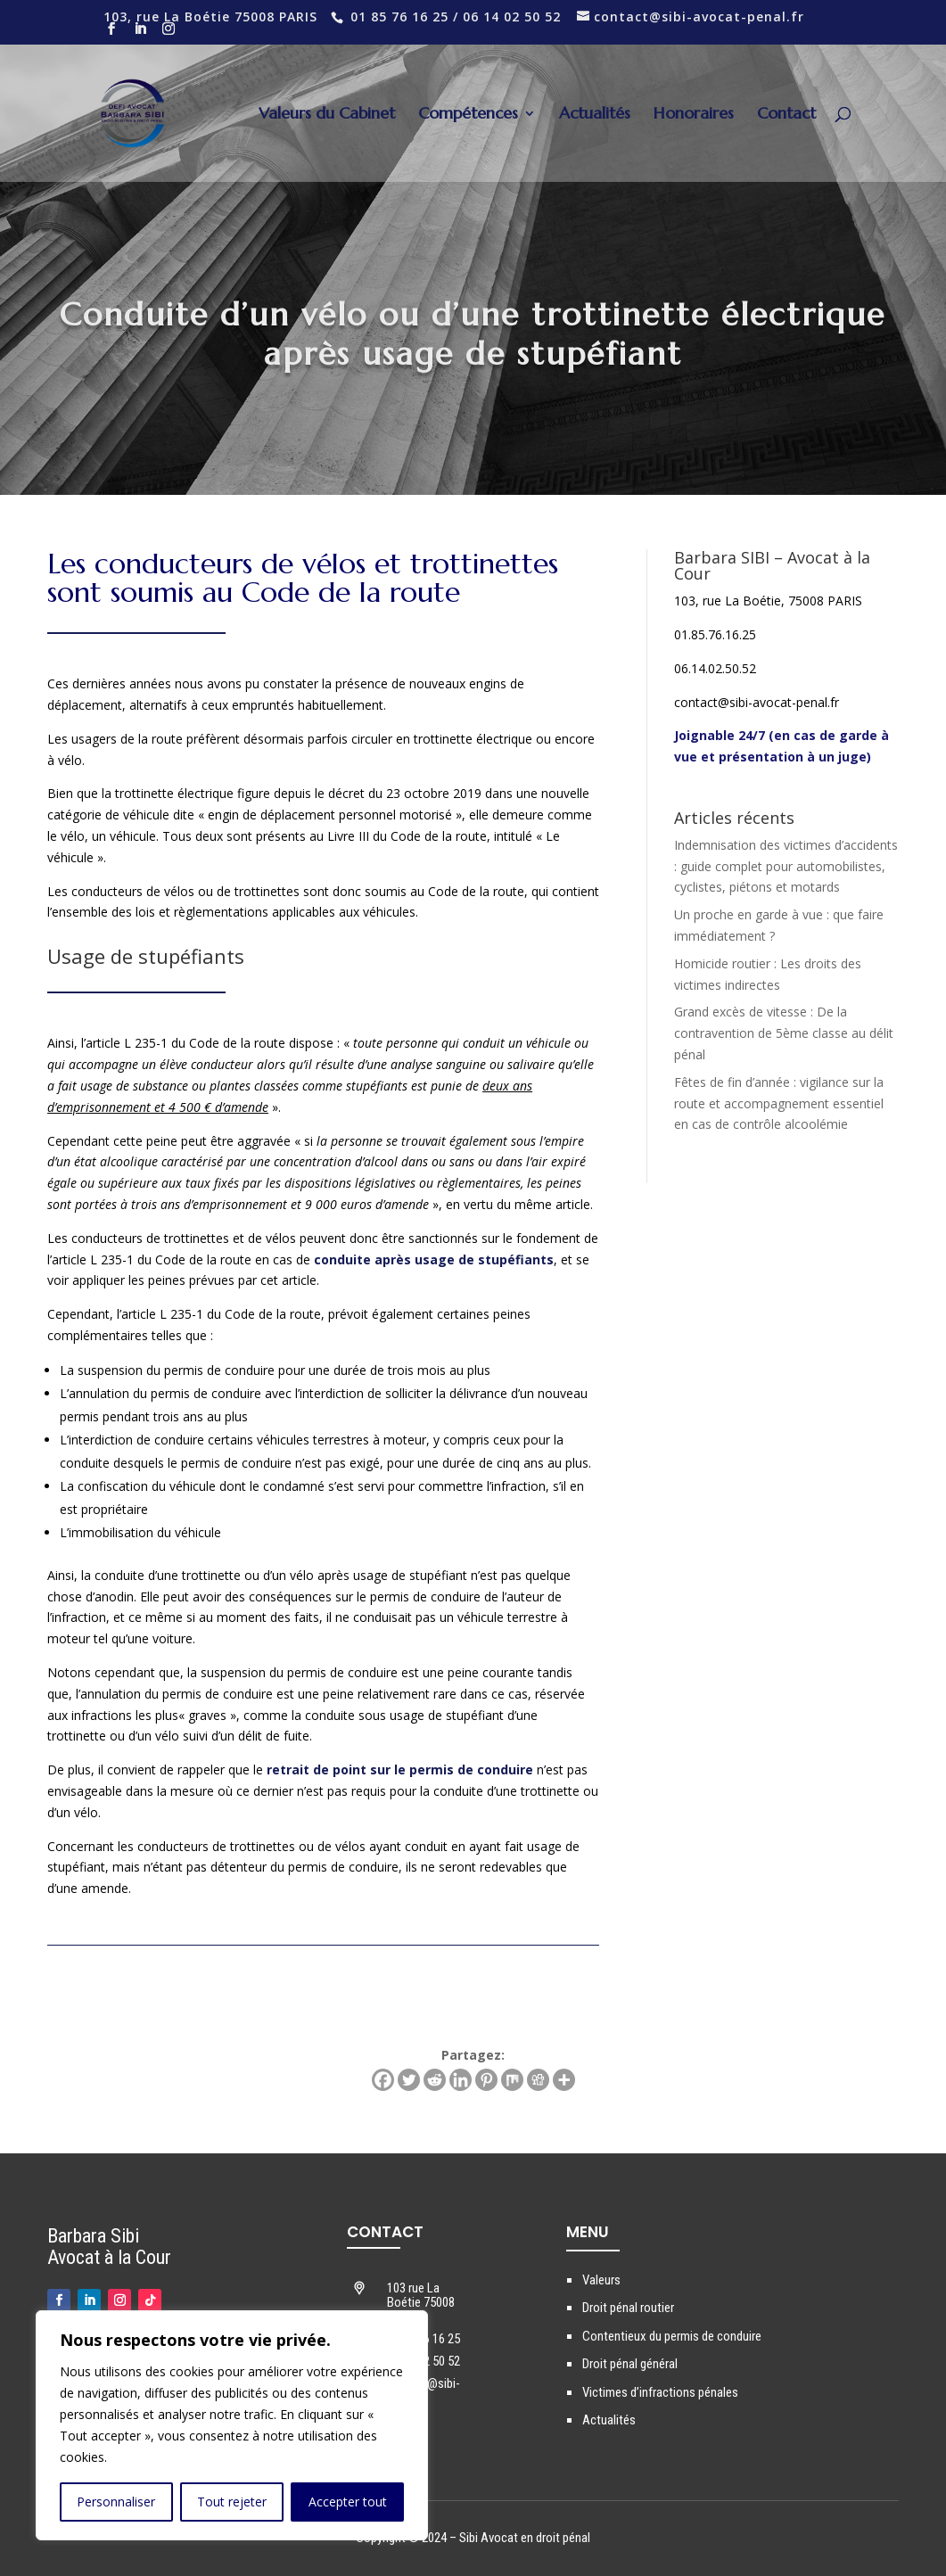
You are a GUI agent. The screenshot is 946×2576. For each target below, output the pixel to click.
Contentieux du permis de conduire (671, 2336)
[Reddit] (435, 2080)
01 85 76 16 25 (399, 16)
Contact (786, 115)
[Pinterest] (486, 2080)
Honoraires (694, 115)
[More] (564, 2080)
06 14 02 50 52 (512, 16)
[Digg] (538, 2080)
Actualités (594, 115)
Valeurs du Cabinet (327, 115)
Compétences (468, 115)
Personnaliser (116, 2501)
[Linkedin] (460, 2080)
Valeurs (601, 2280)
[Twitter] (409, 2080)
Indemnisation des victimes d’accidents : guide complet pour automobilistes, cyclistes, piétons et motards (786, 866)
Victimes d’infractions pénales (660, 2392)
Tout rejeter (232, 2501)
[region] (232, 2425)
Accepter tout (347, 2501)
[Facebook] (383, 2080)
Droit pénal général (630, 2364)
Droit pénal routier (628, 2308)
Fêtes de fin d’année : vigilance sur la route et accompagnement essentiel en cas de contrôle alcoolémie (779, 1103)
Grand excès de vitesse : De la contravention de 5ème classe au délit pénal (783, 1033)
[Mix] (512, 2080)
